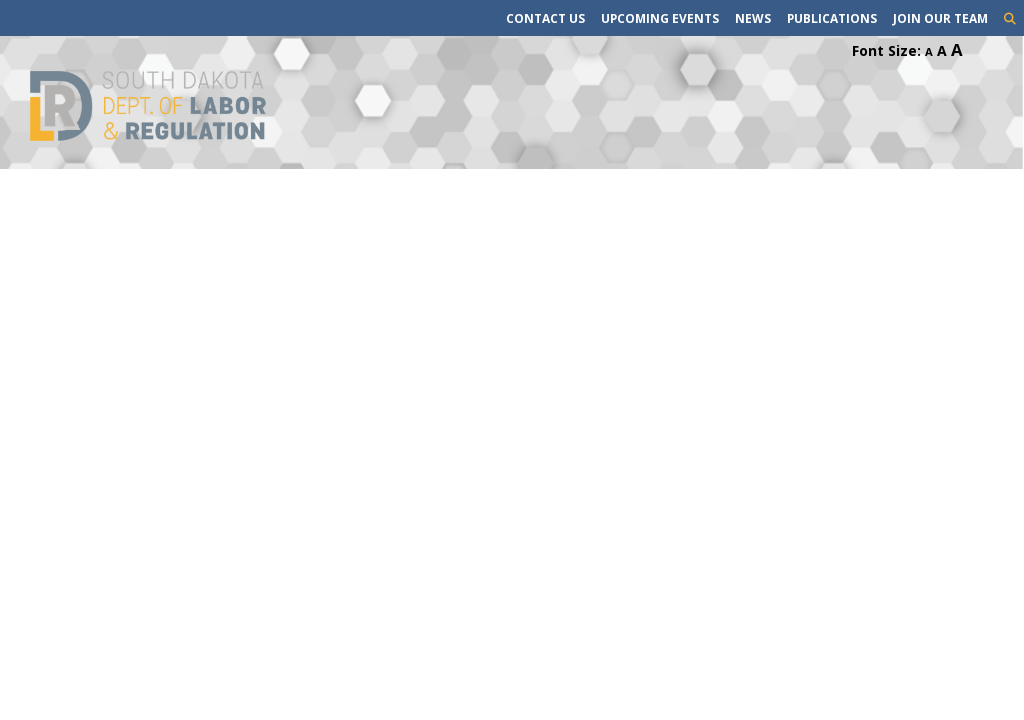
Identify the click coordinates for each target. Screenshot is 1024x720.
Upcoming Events (660, 18)
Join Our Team (940, 18)
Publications (832, 18)
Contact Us (545, 18)
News (753, 18)
